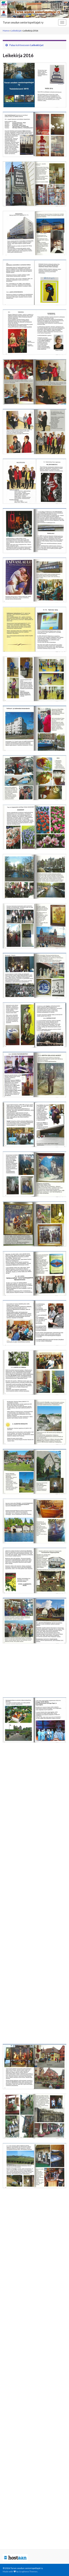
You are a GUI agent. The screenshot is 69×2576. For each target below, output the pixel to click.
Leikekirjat (16, 30)
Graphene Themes (28, 2571)
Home (6, 30)
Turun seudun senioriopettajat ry (23, 22)
